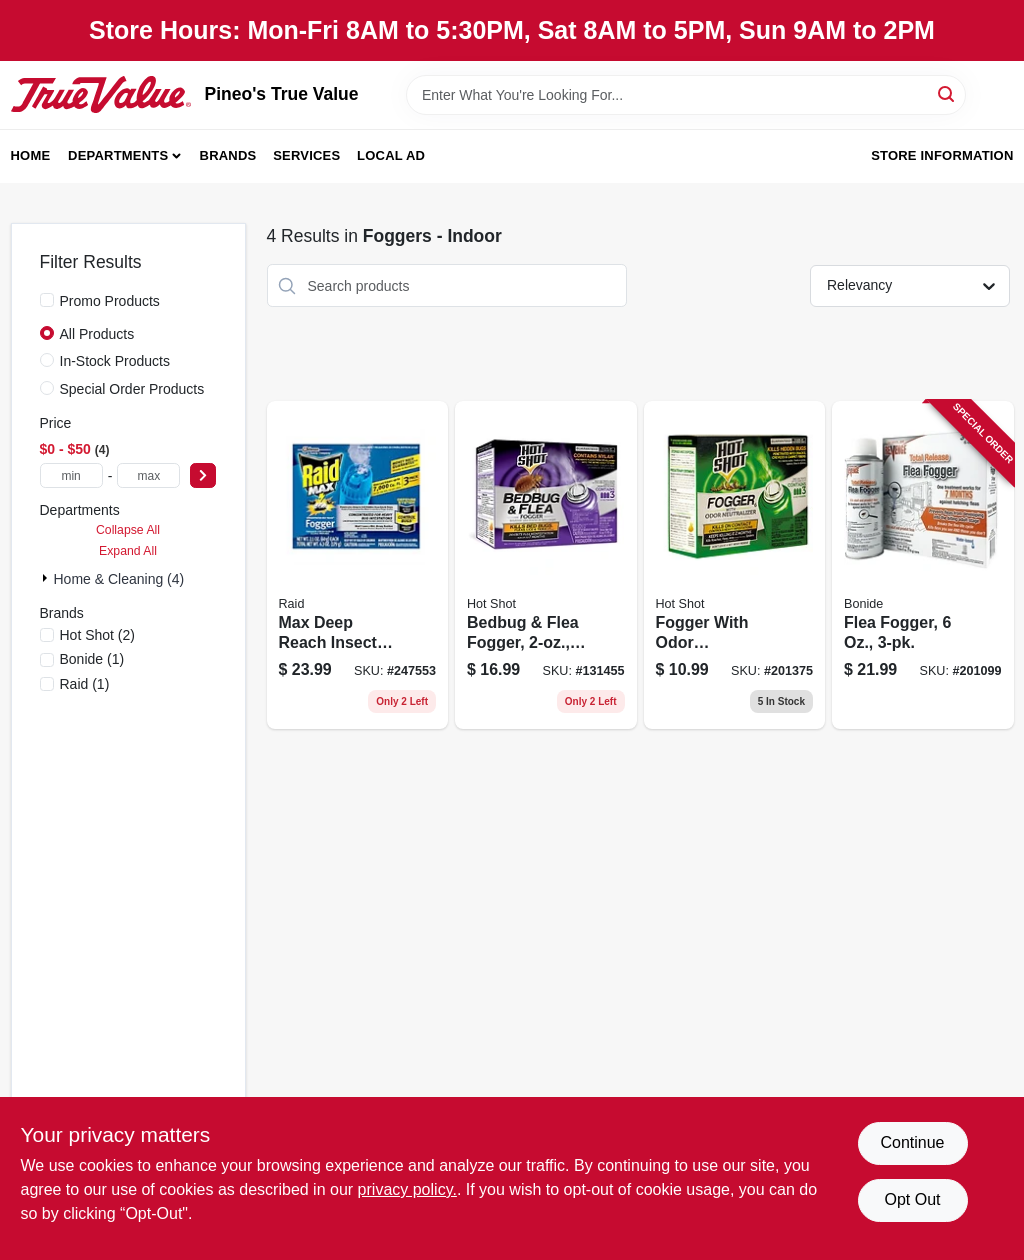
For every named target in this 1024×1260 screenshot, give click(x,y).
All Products (97, 334)
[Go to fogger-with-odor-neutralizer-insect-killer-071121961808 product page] (735, 565)
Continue (912, 1142)
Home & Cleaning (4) (119, 579)
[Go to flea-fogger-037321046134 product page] (923, 565)
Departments (118, 155)
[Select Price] (203, 475)
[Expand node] (47, 578)
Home (31, 155)
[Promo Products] (47, 300)
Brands (228, 155)
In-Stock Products (115, 361)
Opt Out (912, 1199)
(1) (92, 659)
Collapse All (128, 530)
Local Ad (391, 155)
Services (306, 155)
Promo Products (110, 301)
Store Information (942, 155)
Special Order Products (132, 389)
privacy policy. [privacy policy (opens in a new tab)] (407, 1189)
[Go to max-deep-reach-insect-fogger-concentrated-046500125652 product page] (358, 565)
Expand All (128, 551)
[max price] (148, 475)
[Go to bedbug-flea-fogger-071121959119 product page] (546, 565)
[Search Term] (686, 95)
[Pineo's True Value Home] (101, 94)
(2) (98, 635)
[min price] (71, 475)
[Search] (947, 93)
